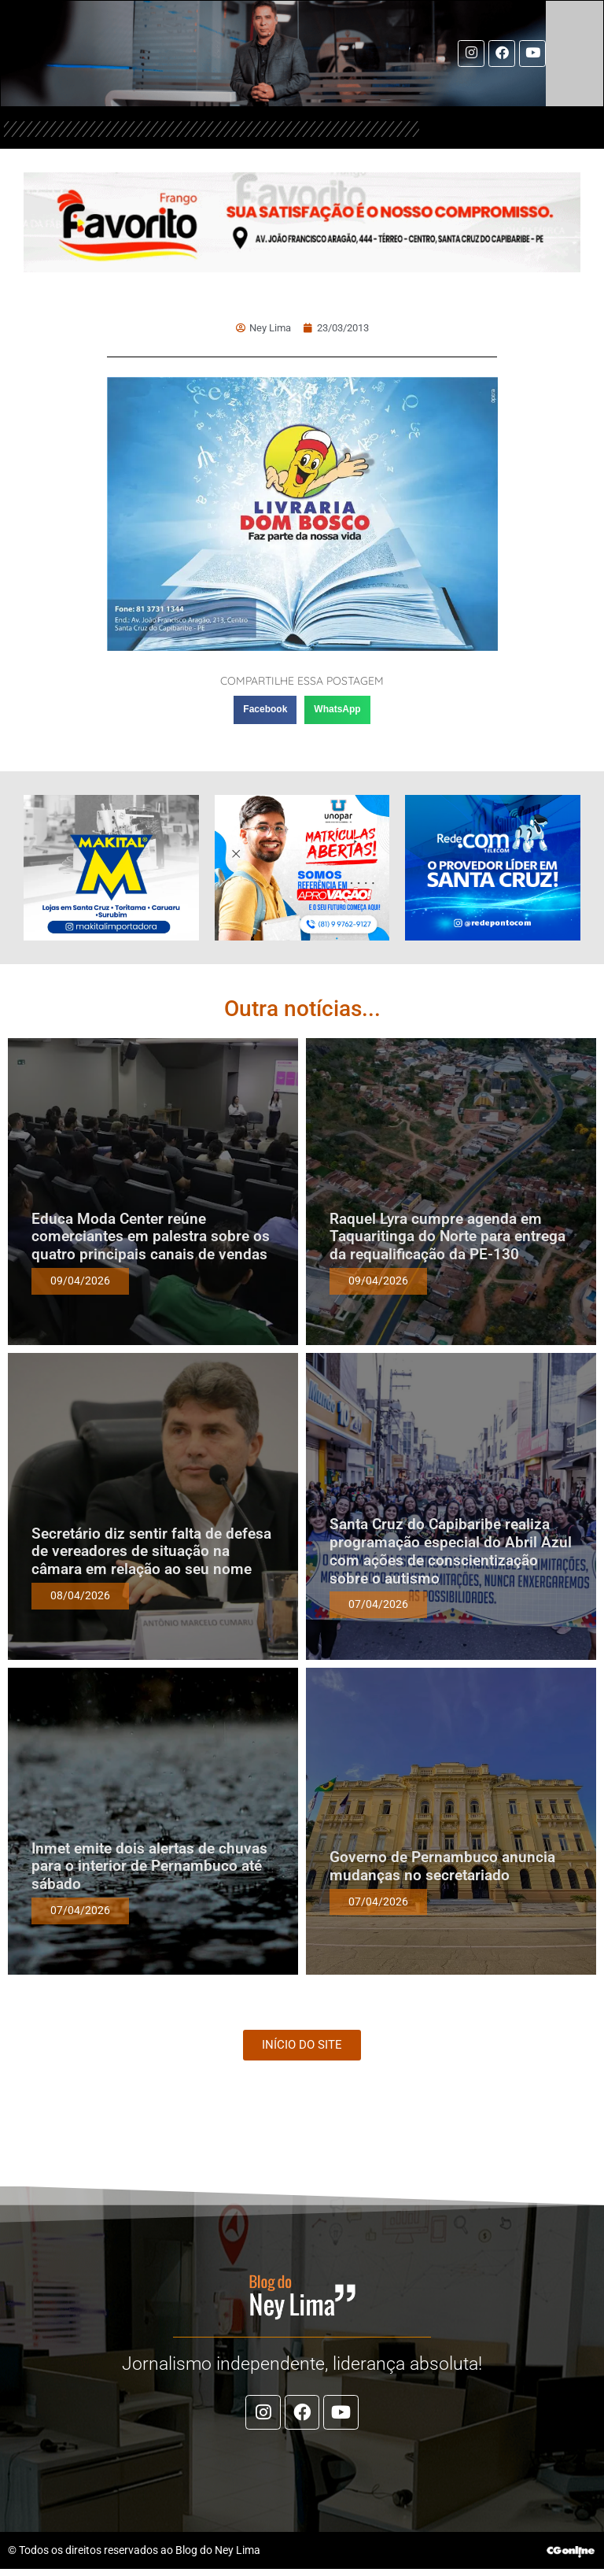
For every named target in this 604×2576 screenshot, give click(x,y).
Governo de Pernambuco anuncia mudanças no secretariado (442, 1868)
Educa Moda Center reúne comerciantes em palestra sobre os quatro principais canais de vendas (150, 1239)
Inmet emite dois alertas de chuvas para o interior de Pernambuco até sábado (149, 1869)
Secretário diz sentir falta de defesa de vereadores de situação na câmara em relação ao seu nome (151, 1554)
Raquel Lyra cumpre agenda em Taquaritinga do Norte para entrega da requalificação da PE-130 (447, 1239)
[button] (265, 712)
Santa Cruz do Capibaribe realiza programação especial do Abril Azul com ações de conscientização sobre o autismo (451, 1553)
